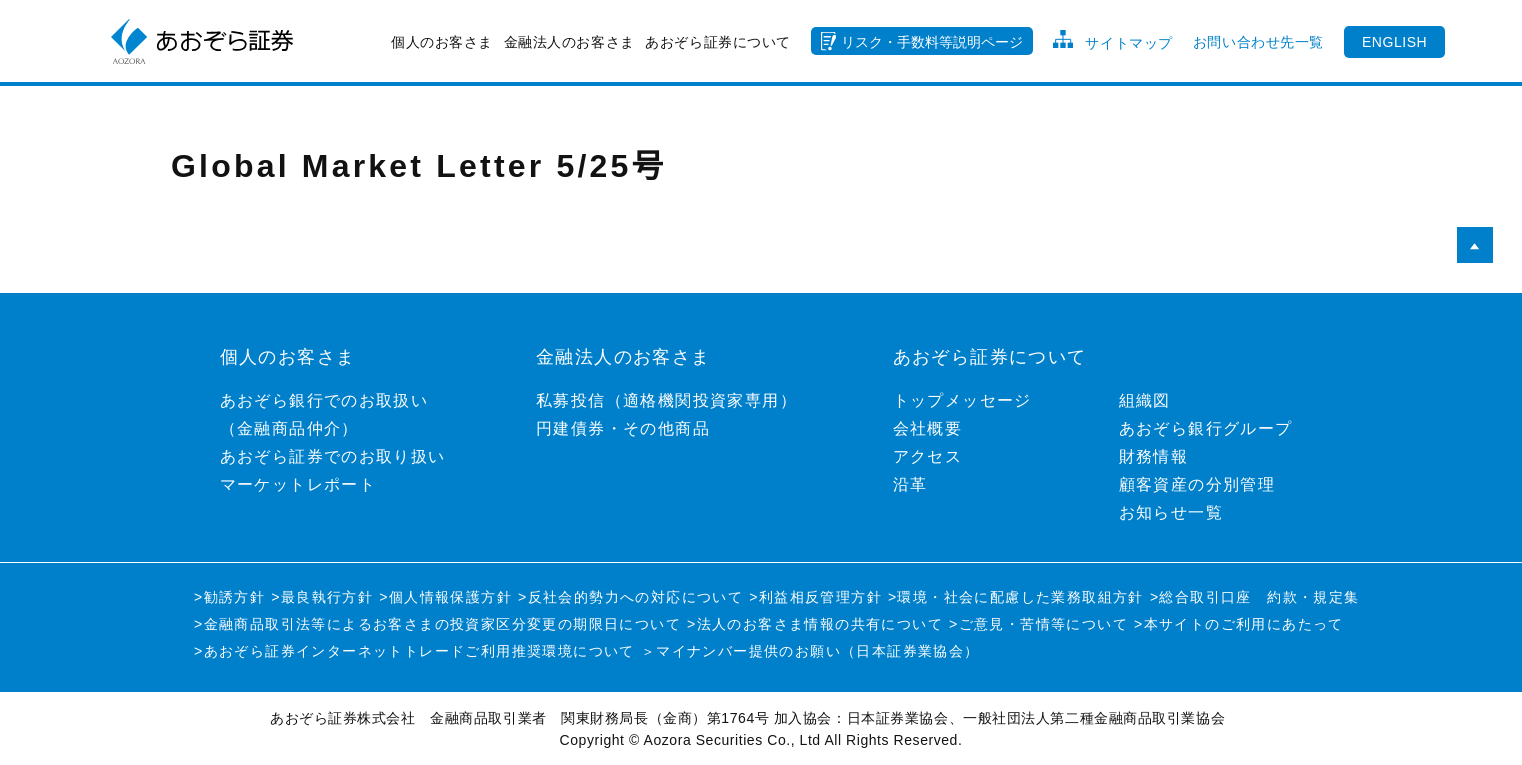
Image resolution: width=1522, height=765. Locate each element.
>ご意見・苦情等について (1038, 624)
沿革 (910, 484)
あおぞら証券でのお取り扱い (333, 456)
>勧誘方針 (229, 597)
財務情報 (1154, 456)
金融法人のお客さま (569, 42)
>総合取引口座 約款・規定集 (1255, 597)
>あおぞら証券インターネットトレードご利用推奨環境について (414, 651)
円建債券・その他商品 (623, 428)
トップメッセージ (962, 400)
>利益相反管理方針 (815, 597)
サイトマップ (1128, 43)
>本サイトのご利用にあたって (1239, 624)
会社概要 (928, 428)
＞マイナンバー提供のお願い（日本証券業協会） (810, 651)
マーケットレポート (298, 484)
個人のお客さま (442, 42)
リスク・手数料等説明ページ (932, 42)
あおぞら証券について (718, 42)
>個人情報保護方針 (445, 597)
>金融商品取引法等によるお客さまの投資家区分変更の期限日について (437, 624)
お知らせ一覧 (1171, 512)
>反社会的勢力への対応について (630, 597)
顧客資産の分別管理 (1197, 484)
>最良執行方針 (322, 597)
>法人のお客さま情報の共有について (815, 624)
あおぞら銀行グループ (1206, 428)
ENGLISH (1394, 42)
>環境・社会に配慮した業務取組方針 (1016, 597)
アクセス (928, 456)
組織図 (1145, 400)
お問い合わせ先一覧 (1258, 42)
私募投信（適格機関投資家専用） (666, 400)
